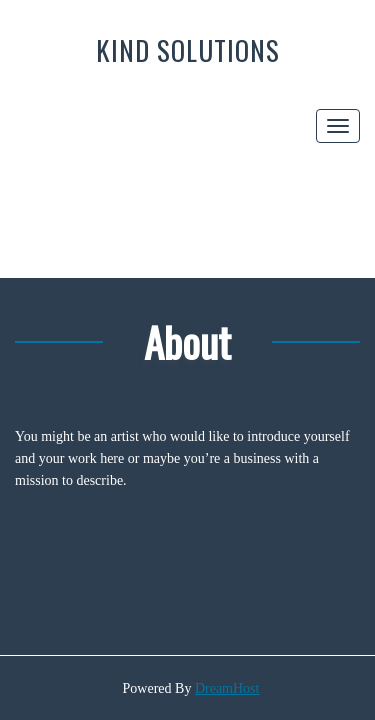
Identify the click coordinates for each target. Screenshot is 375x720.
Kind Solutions (188, 50)
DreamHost (227, 688)
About (187, 341)
